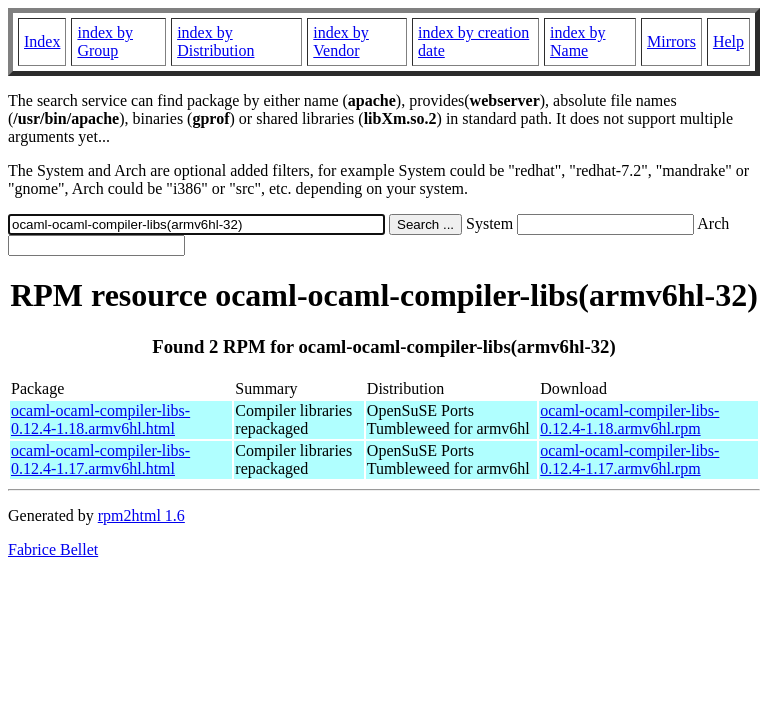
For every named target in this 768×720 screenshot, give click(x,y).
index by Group (105, 41)
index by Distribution (215, 41)
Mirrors (671, 41)
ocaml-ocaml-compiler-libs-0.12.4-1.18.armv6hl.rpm (629, 419)
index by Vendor (341, 41)
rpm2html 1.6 (141, 515)
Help (728, 41)
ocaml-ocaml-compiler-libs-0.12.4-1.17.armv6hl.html (100, 459)
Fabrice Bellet (53, 549)
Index (42, 41)
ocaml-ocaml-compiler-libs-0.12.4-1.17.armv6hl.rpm (629, 459)
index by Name (578, 41)
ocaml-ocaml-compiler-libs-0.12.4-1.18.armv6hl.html (100, 419)
